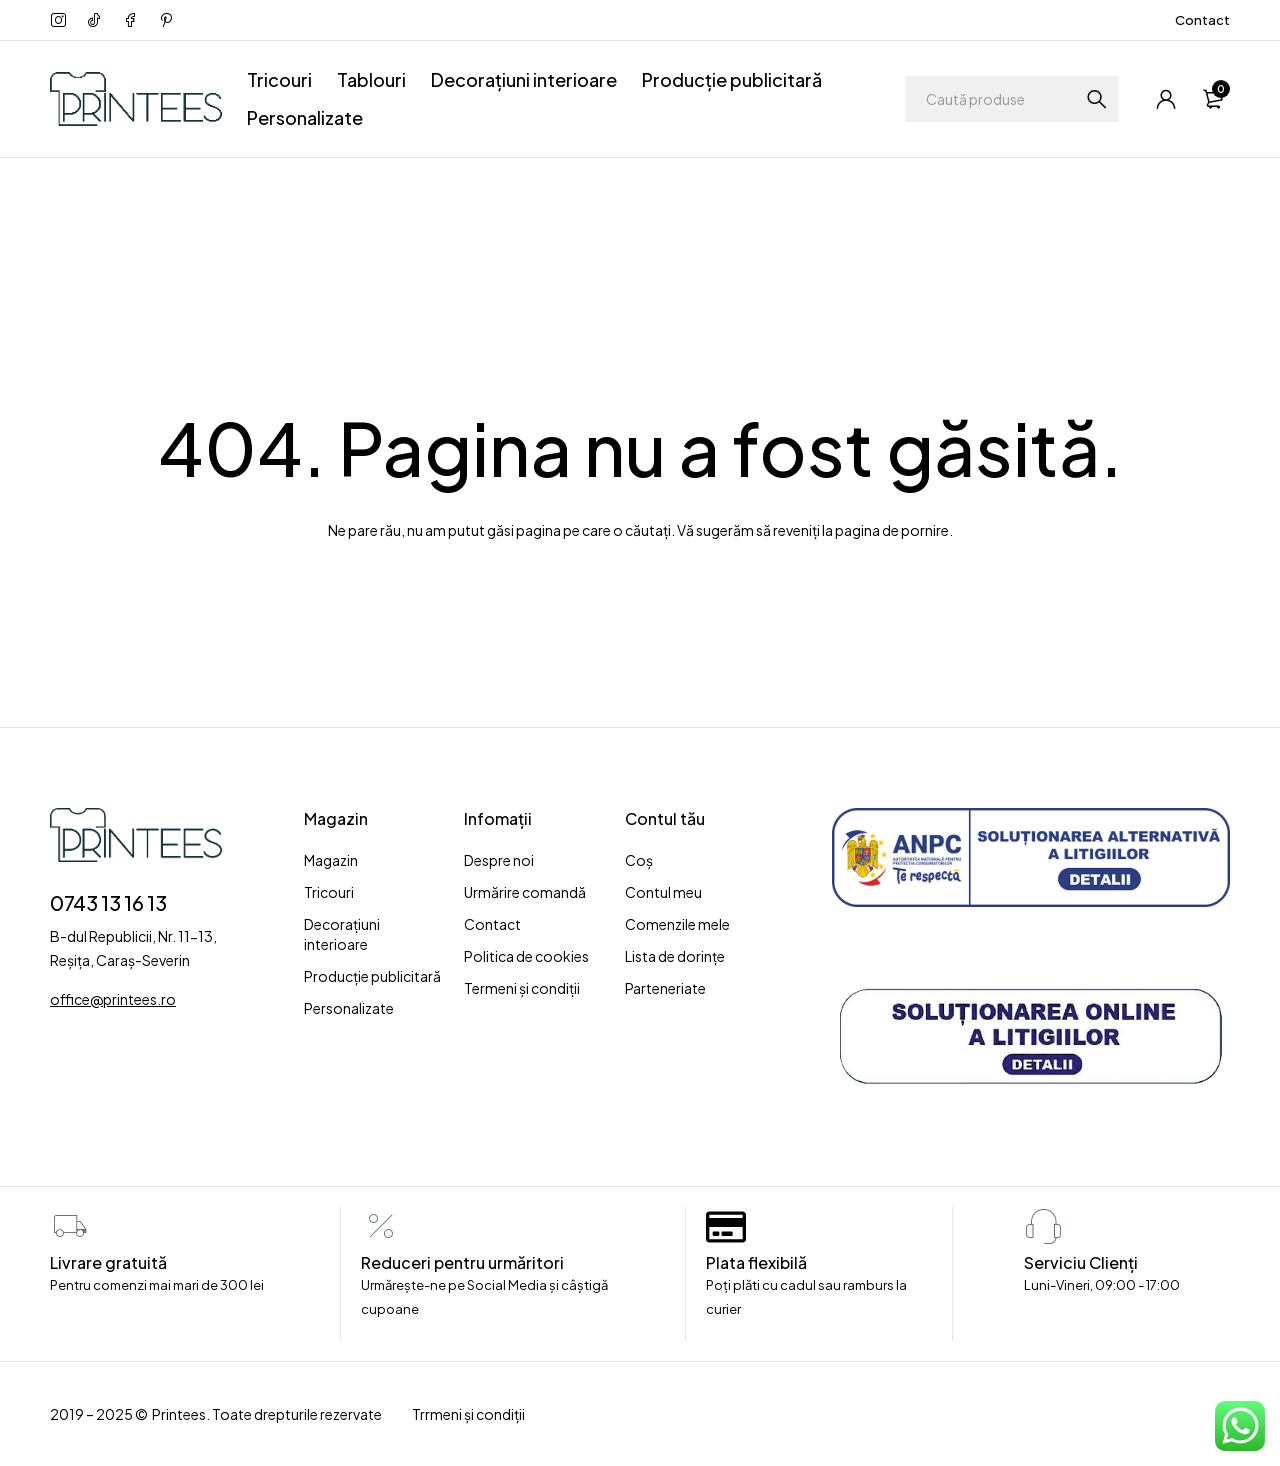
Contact (1202, 20)
